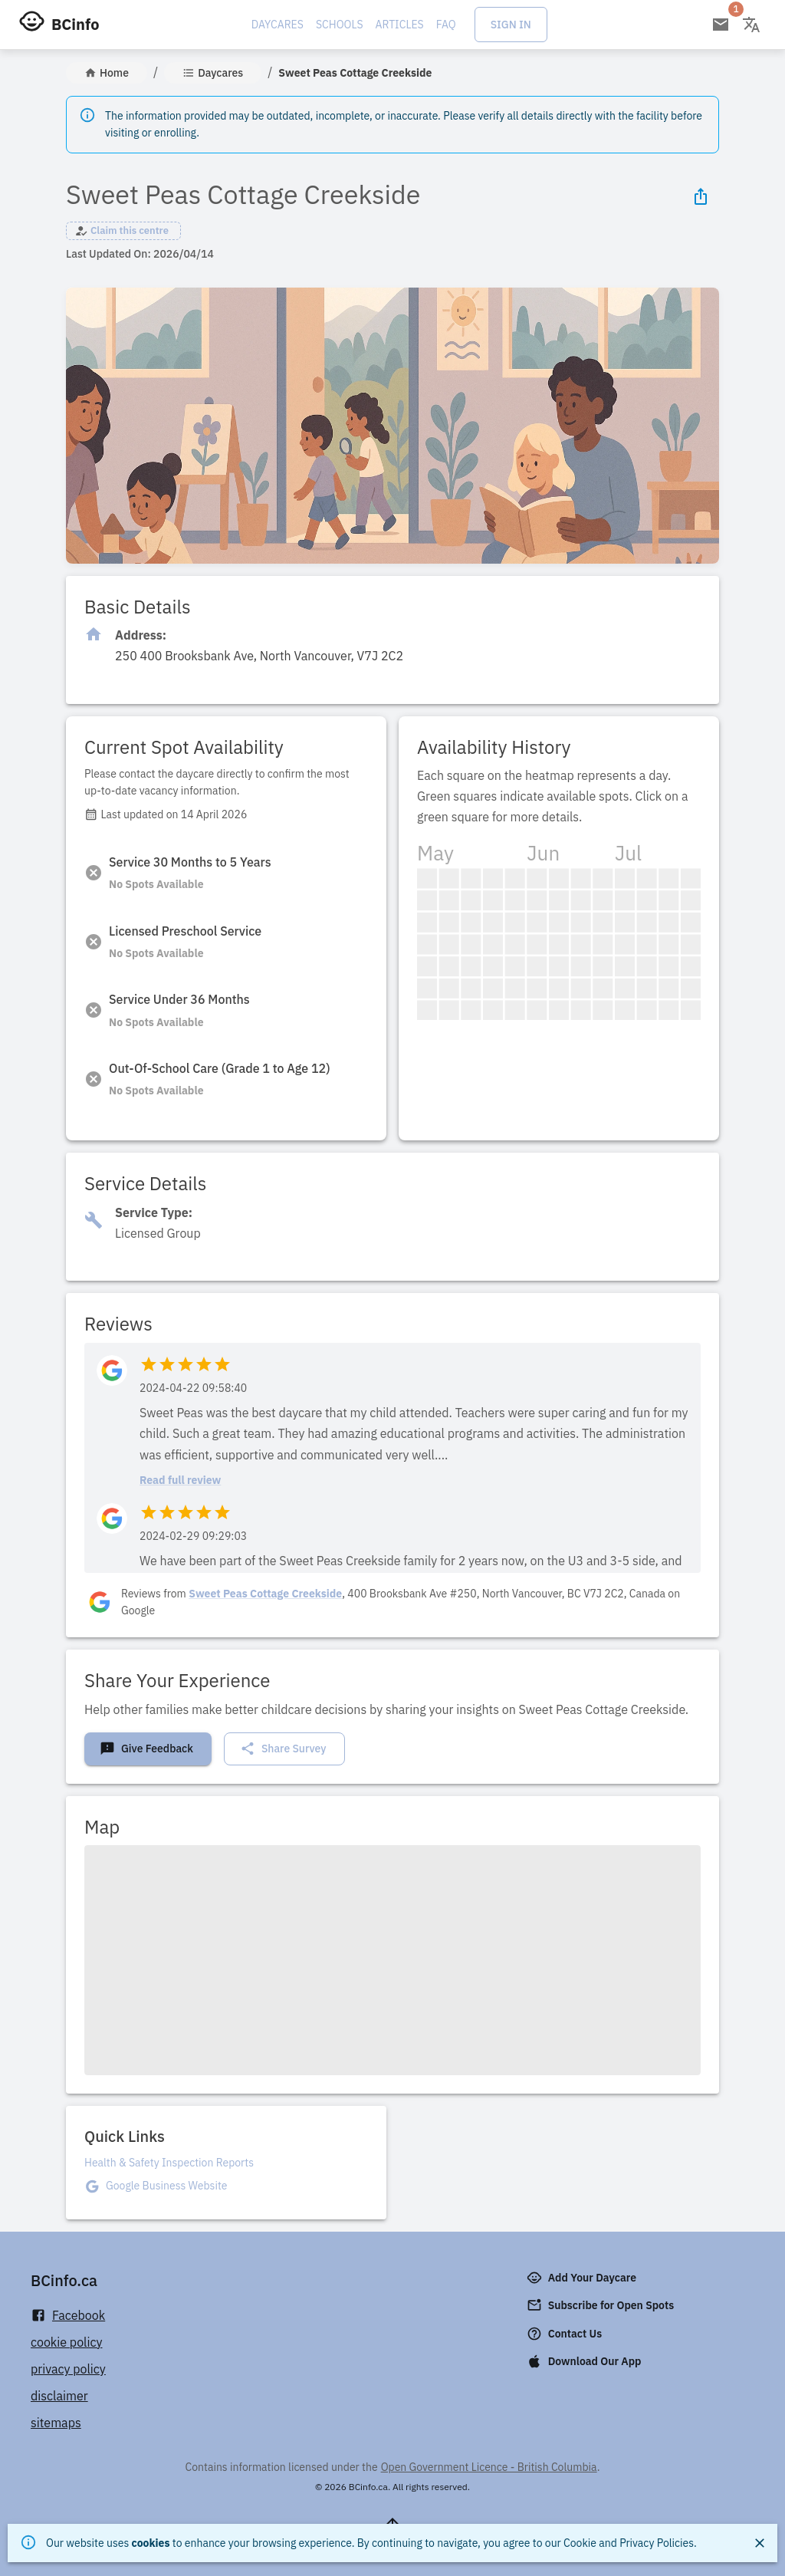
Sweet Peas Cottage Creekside (265, 1594)
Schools (339, 24)
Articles (400, 24)
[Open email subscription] (720, 24)
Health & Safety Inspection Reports (169, 2163)
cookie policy (67, 2342)
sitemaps (56, 2422)
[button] (123, 231)
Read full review (180, 1480)
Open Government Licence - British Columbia (489, 2467)
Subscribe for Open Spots (602, 2305)
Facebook (68, 2316)
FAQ (446, 24)
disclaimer (59, 2395)
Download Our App (586, 2361)
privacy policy (68, 2369)
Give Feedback (146, 1748)
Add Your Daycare (583, 2277)
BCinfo (75, 24)
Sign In (511, 24)
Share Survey (283, 1748)
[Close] (759, 2543)
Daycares (277, 24)
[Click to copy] (259, 656)
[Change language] (751, 24)
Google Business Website (166, 2186)
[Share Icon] (700, 196)
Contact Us (566, 2333)
